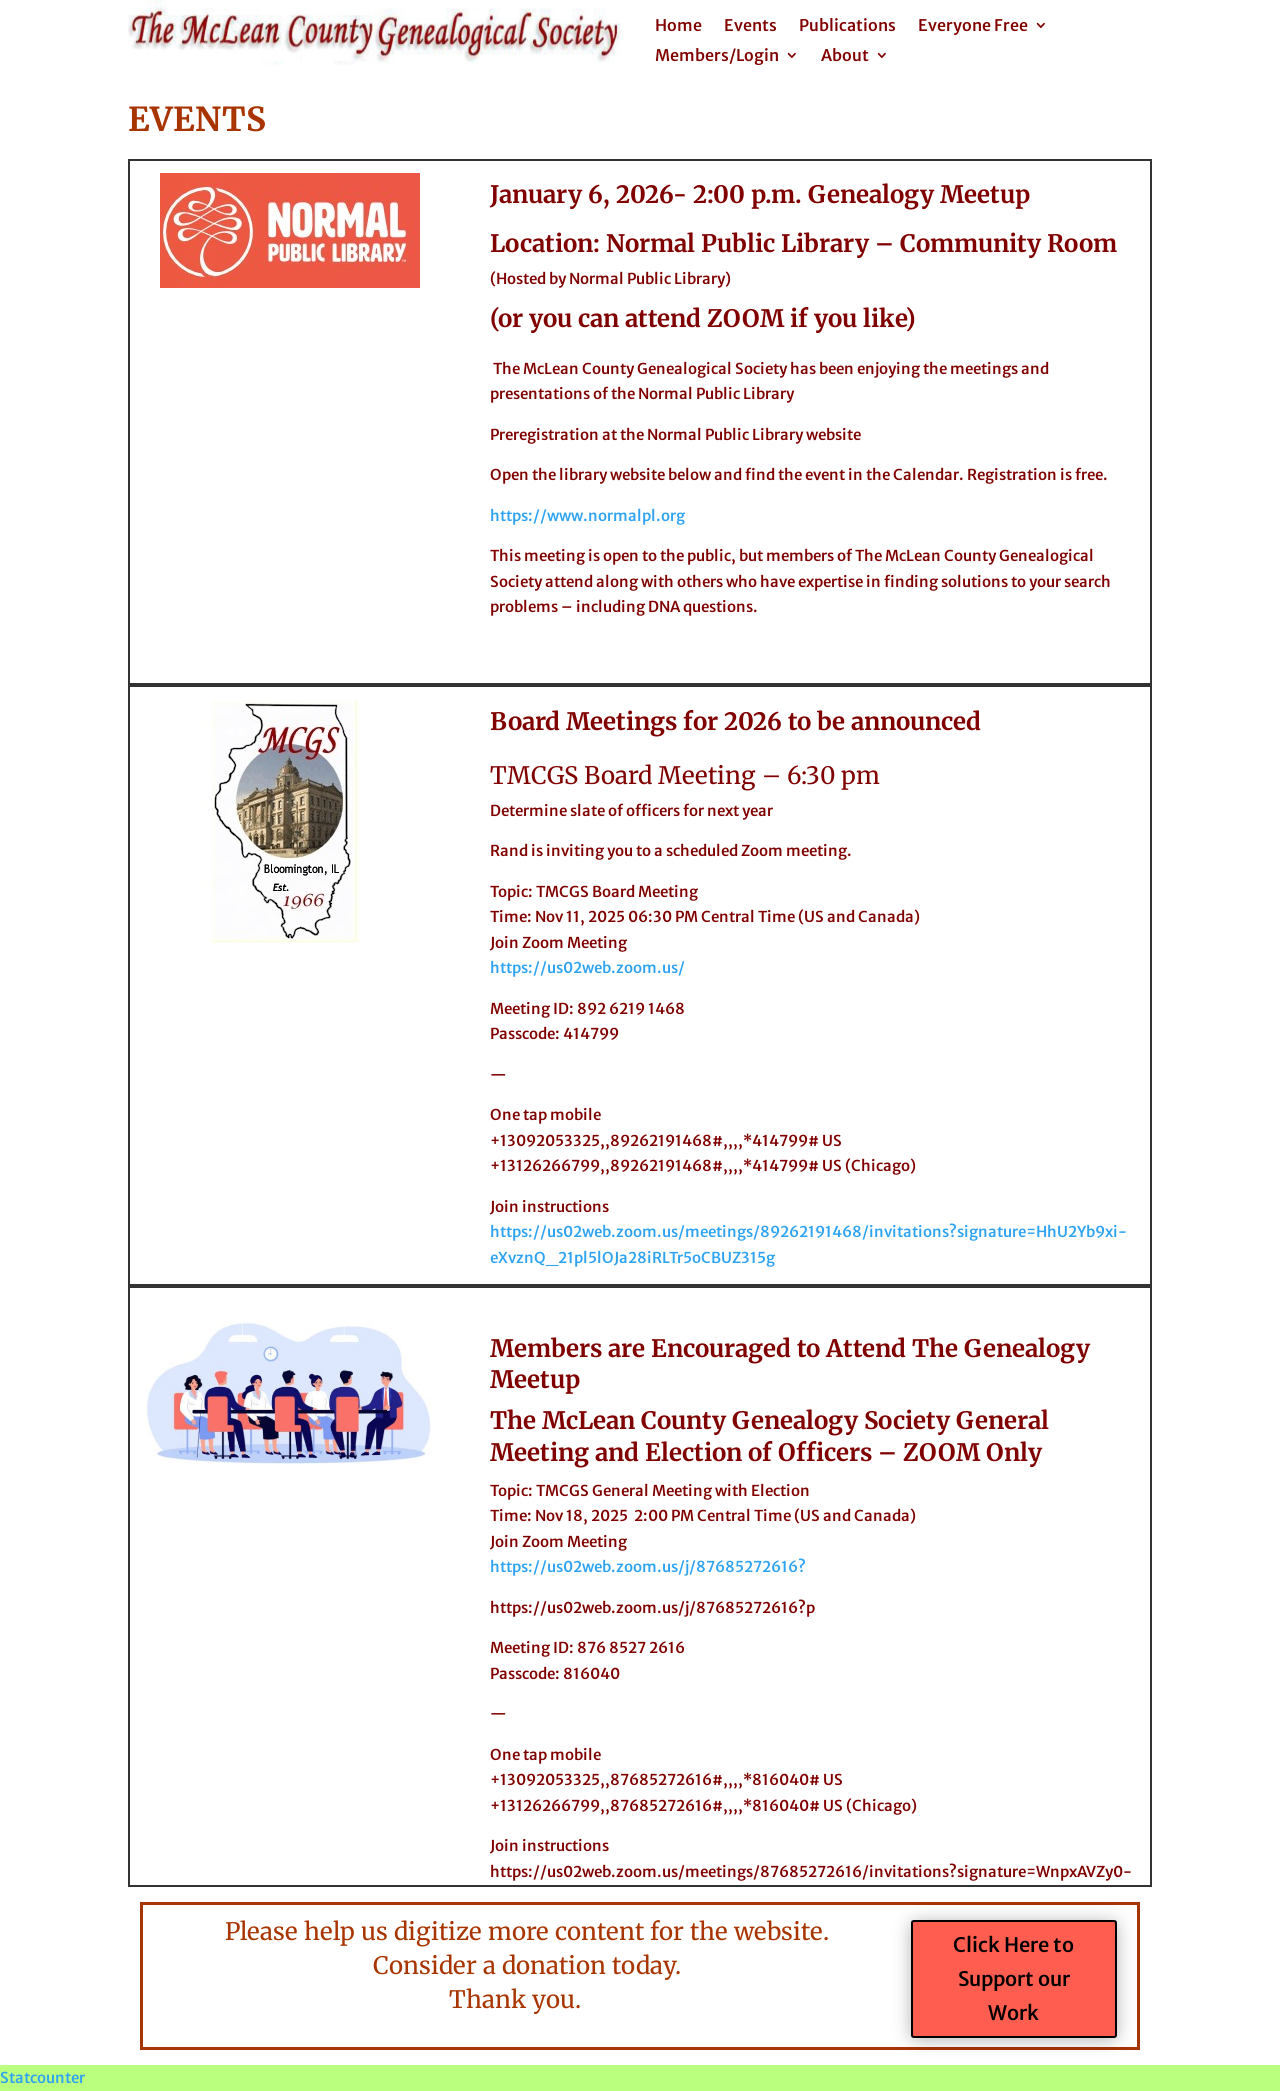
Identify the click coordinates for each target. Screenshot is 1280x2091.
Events (750, 26)
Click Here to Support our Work (1013, 1978)
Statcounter (42, 2077)
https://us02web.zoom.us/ (587, 967)
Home (678, 26)
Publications (847, 26)
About (845, 56)
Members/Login (717, 56)
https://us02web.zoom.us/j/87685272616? (648, 1566)
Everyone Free (973, 26)
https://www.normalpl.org (587, 515)
